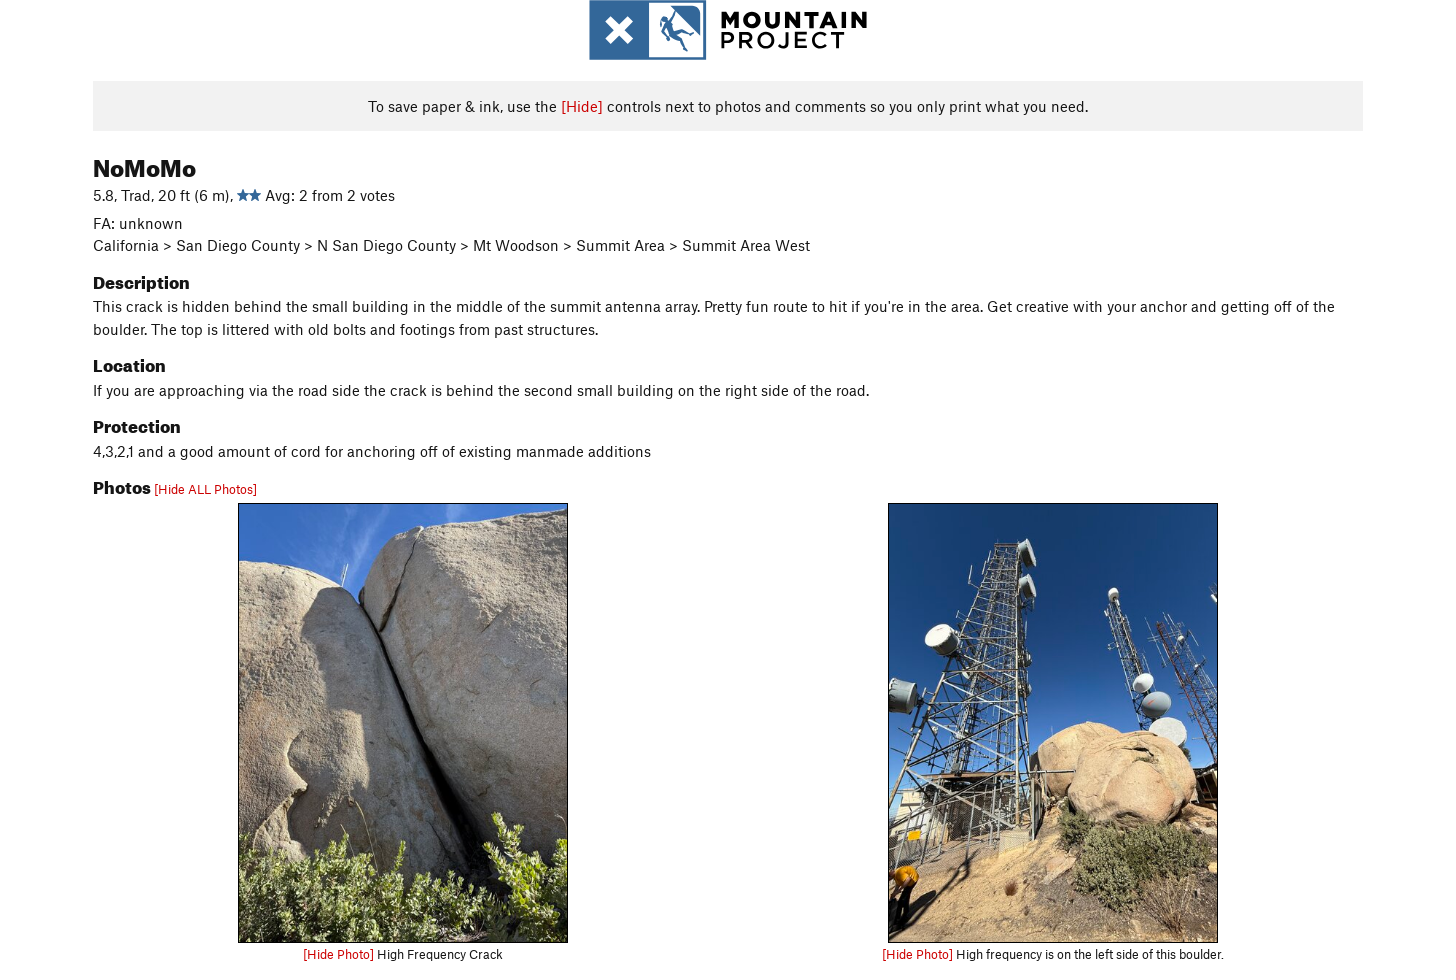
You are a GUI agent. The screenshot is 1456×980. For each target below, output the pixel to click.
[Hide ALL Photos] (205, 489)
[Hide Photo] (338, 954)
